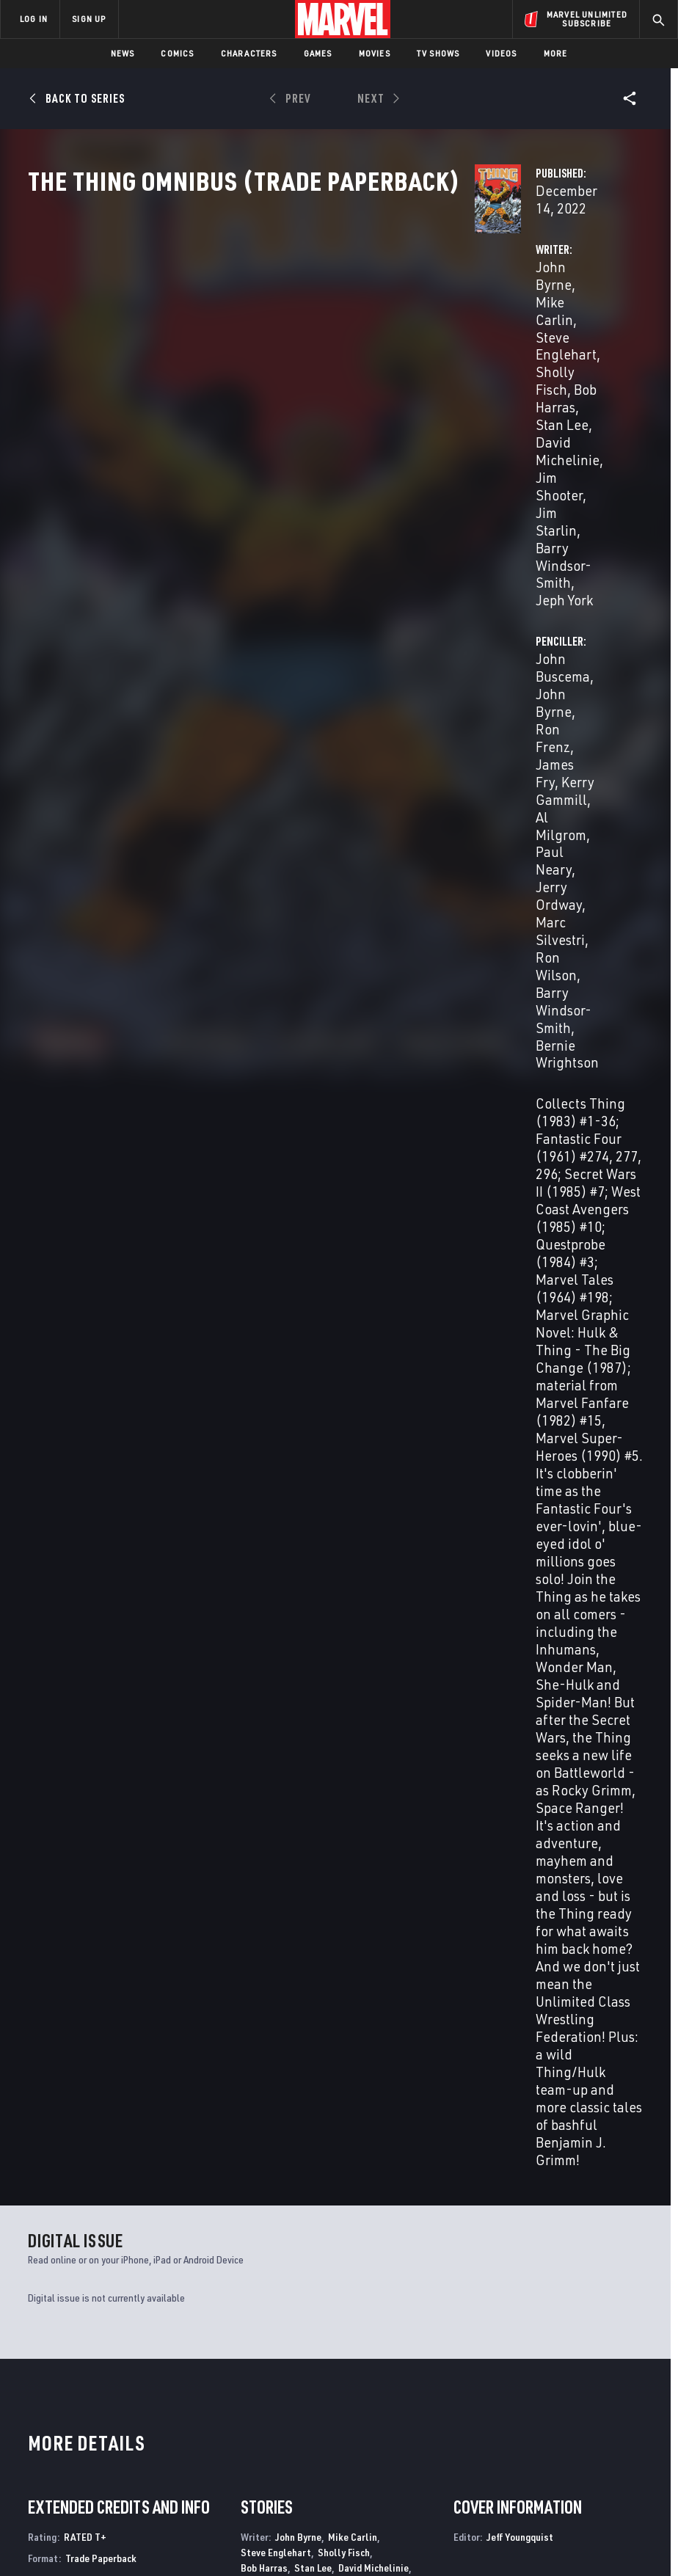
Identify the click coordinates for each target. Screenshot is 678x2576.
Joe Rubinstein (346, 1352)
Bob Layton (327, 1306)
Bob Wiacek (265, 1382)
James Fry (498, 363)
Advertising (265, 2352)
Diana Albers (310, 1485)
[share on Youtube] (537, 2420)
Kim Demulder (339, 1275)
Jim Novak (321, 1516)
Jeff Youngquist (307, 1567)
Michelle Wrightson (380, 1464)
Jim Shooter (328, 398)
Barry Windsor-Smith (333, 416)
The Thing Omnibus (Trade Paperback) (73, 1907)
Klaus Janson (269, 1306)
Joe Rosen (322, 1546)
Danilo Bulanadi (275, 1260)
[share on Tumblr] (626, 2389)
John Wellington (331, 1449)
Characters (249, 53)
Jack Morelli (267, 1516)
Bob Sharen (265, 1449)
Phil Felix (326, 1501)
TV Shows (438, 53)
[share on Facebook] (537, 2389)
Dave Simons (317, 1367)
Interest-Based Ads (299, 2541)
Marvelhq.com (271, 2395)
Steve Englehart (276, 1096)
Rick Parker (345, 1531)
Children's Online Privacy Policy (468, 2522)
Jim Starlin (322, 1126)
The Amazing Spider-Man (243, 2213)
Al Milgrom (460, 381)
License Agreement (582, 2522)
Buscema (68, 1931)
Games (318, 53)
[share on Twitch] (626, 2420)
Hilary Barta (296, 1244)
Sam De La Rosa (274, 1352)
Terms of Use (75, 2522)
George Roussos (336, 1434)
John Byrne (256, 345)
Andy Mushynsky (275, 1336)
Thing (354, 2213)
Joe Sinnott (376, 1367)
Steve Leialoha (389, 1306)
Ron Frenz (261, 1178)
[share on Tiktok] (537, 2451)
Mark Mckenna (271, 1321)
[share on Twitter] (567, 2389)
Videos (501, 53)
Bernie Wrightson (480, 434)
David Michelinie (373, 1111)
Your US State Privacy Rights (240, 2522)
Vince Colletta (272, 1275)
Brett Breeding (361, 1244)
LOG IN (34, 18)
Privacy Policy (143, 2522)
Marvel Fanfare (536, 2213)
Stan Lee (295, 381)
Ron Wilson (332, 1209)
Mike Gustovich (273, 1291)
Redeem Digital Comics (252, 2428)
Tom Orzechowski (277, 1531)
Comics (177, 53)
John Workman (381, 1546)
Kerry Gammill (578, 363)
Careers (147, 2407)
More (556, 53)
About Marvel (144, 2358)
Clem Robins (267, 1546)
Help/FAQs (151, 2386)
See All (615, 1686)
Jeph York (251, 434)
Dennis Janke (341, 1291)
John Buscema (470, 345)
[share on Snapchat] (567, 2420)
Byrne (38, 1931)
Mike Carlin (332, 345)
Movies (374, 53)
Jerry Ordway (374, 1193)
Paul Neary (533, 381)
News (123, 53)
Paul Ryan (262, 1367)
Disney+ (254, 2373)
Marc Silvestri (521, 398)
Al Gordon (394, 1275)
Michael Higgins (371, 1418)
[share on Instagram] (596, 2389)
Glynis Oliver (268, 1434)
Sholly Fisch (326, 363)
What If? (48, 2213)
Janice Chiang (270, 1501)
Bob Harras (264, 1111)
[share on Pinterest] (596, 2420)
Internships (157, 2428)
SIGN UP (89, 18)
